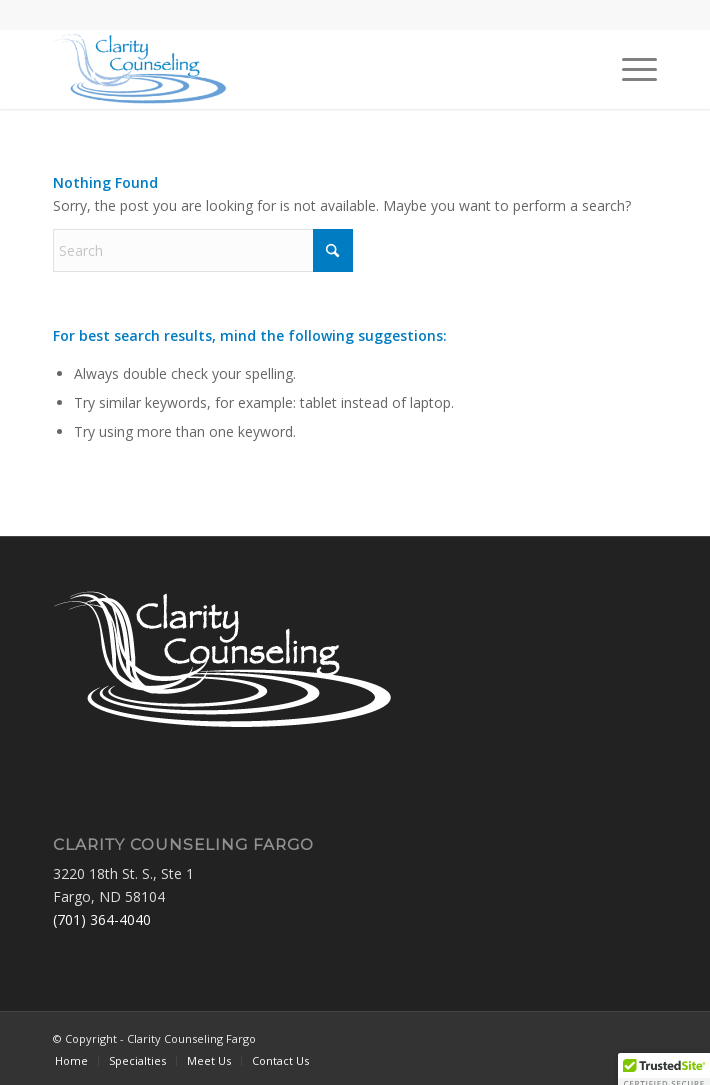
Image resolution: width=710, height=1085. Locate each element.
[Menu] (629, 69)
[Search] (203, 250)
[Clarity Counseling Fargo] (294, 69)
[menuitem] (629, 69)
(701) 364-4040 (102, 919)
